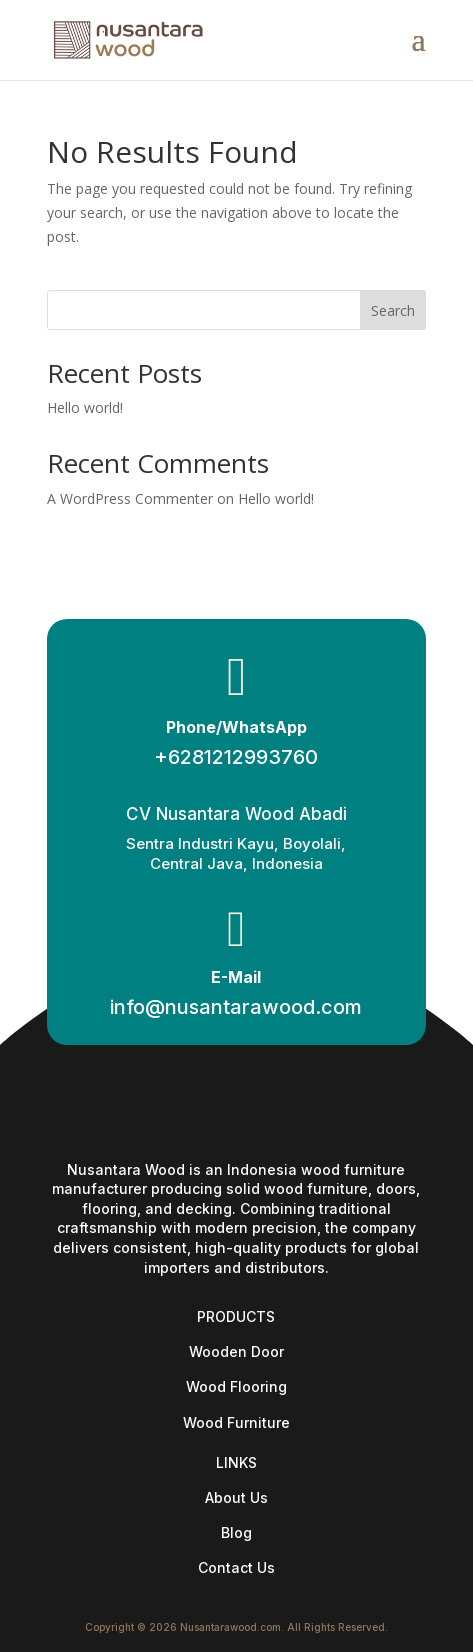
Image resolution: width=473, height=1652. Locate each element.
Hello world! (85, 407)
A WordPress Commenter (130, 498)
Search (393, 310)
